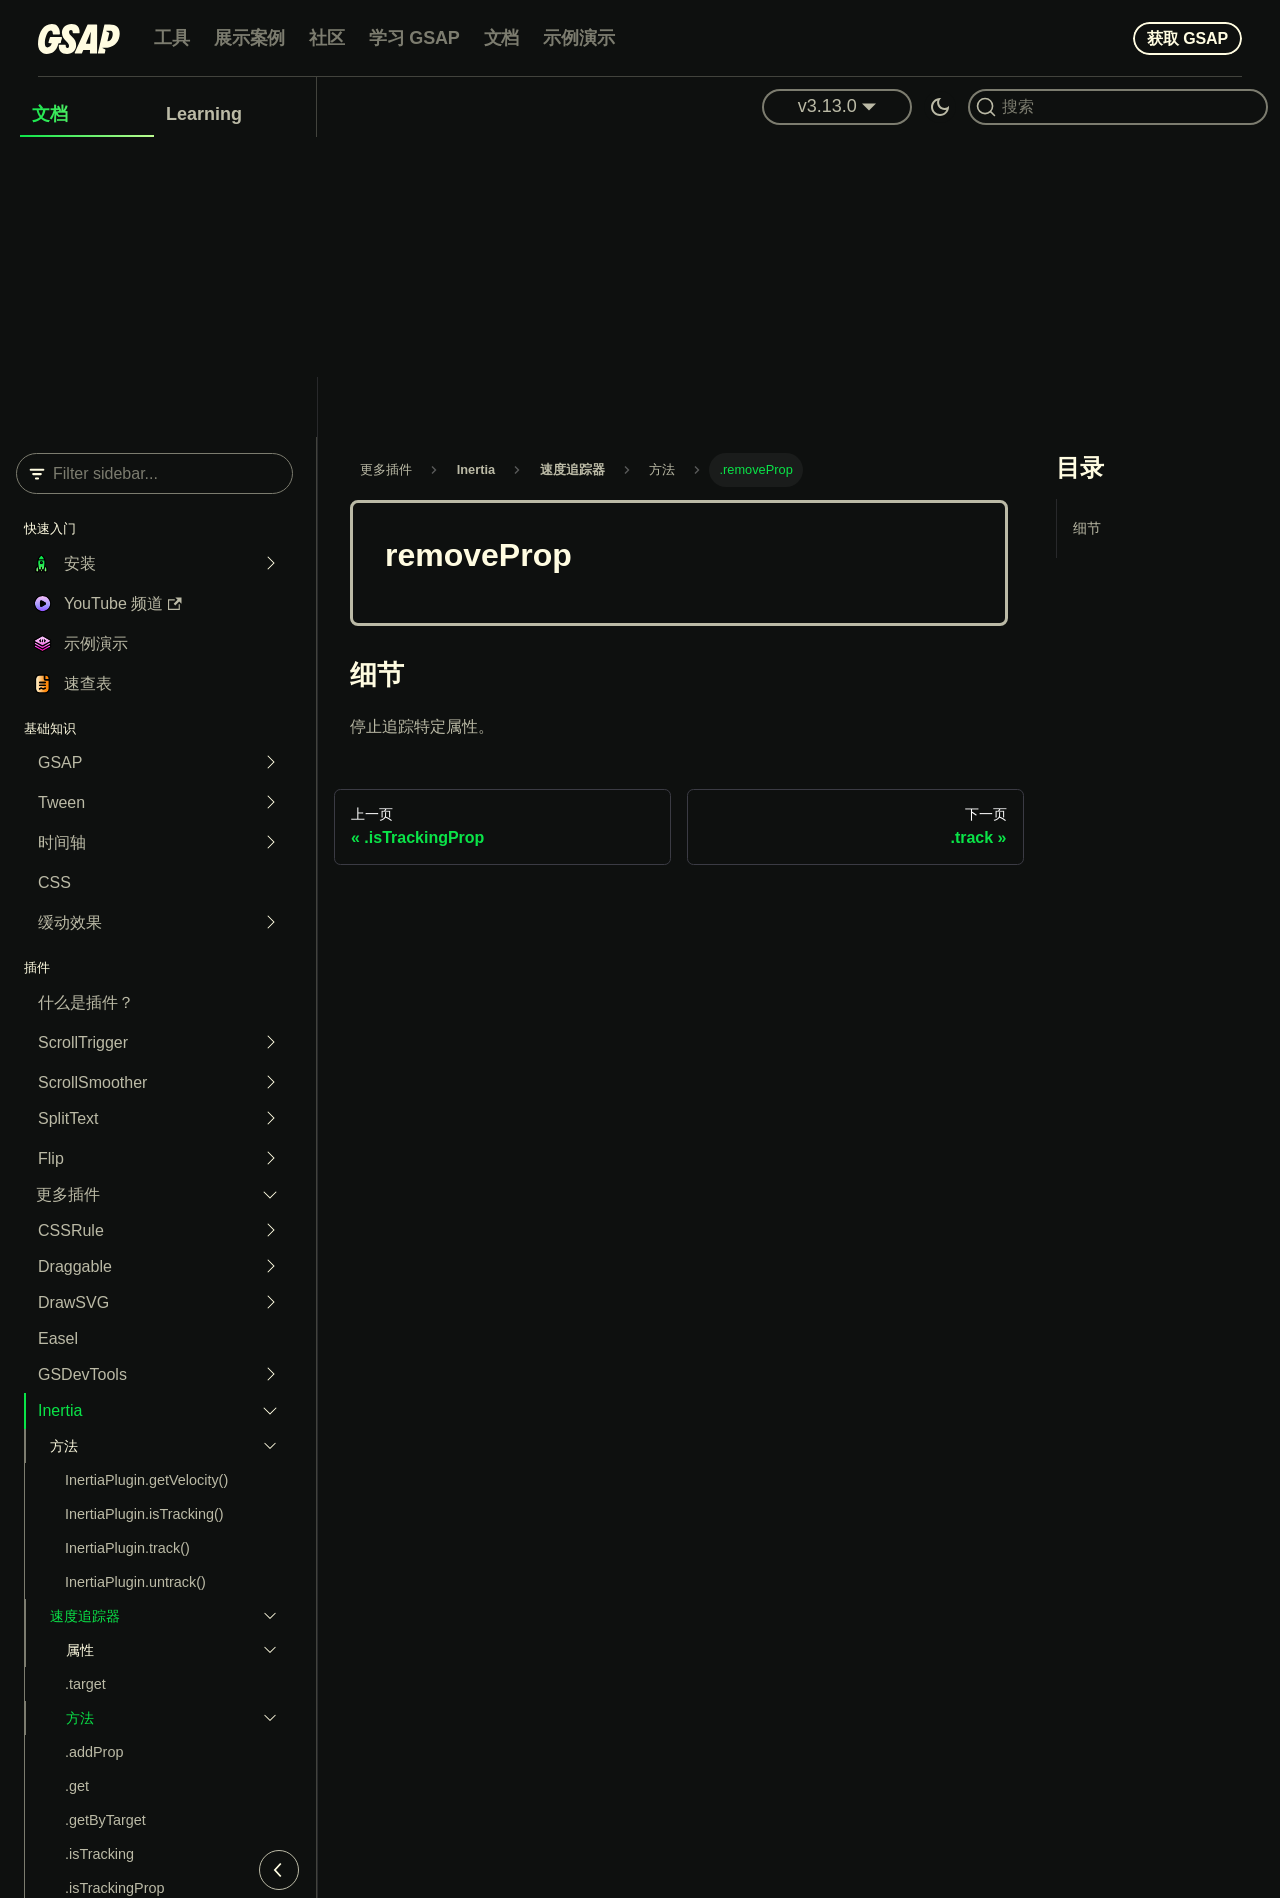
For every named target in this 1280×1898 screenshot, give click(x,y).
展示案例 (249, 38)
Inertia (60, 1410)
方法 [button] (64, 1446)
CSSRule (71, 1230)
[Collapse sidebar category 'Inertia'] (265, 1411)
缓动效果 (70, 922)
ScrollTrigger (83, 1042)
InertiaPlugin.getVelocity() (146, 1480)
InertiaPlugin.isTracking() (144, 1514)
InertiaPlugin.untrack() (135, 1582)
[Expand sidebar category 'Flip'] (265, 1159)
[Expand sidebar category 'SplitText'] (265, 1119)
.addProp (94, 1752)
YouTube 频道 (123, 603)
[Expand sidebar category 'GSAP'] (265, 763)
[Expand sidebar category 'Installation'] (265, 564)
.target (85, 1684)
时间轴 (62, 842)
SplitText (68, 1118)
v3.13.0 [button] (827, 106)
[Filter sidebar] (154, 473)
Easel (58, 1338)
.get (77, 1786)
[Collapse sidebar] (279, 1870)
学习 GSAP (414, 38)
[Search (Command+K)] (1118, 107)
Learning (204, 114)
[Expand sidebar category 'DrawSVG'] (265, 1303)
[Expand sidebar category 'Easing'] (265, 923)
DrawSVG (73, 1302)
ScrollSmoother (92, 1082)
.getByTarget (105, 1820)
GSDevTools (82, 1374)
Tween (61, 802)
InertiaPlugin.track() (127, 1548)
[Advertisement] (640, 287)
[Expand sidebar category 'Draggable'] (265, 1267)
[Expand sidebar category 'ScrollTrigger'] (265, 1043)
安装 (80, 563)
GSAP (60, 762)
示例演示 (578, 38)
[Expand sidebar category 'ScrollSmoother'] (265, 1083)
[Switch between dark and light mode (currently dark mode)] (940, 107)
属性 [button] (80, 1650)
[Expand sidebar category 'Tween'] (265, 803)
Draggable (75, 1266)
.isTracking (99, 1854)
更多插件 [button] (68, 1194)
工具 (172, 38)
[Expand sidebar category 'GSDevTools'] (265, 1375)
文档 (502, 38)
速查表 (88, 683)
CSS (54, 882)
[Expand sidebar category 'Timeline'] (265, 843)
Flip (51, 1158)
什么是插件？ (86, 1002)
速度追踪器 (85, 1616)
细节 (1087, 528)
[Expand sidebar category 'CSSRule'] (265, 1231)
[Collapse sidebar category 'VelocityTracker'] (265, 1616)
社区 (327, 38)
